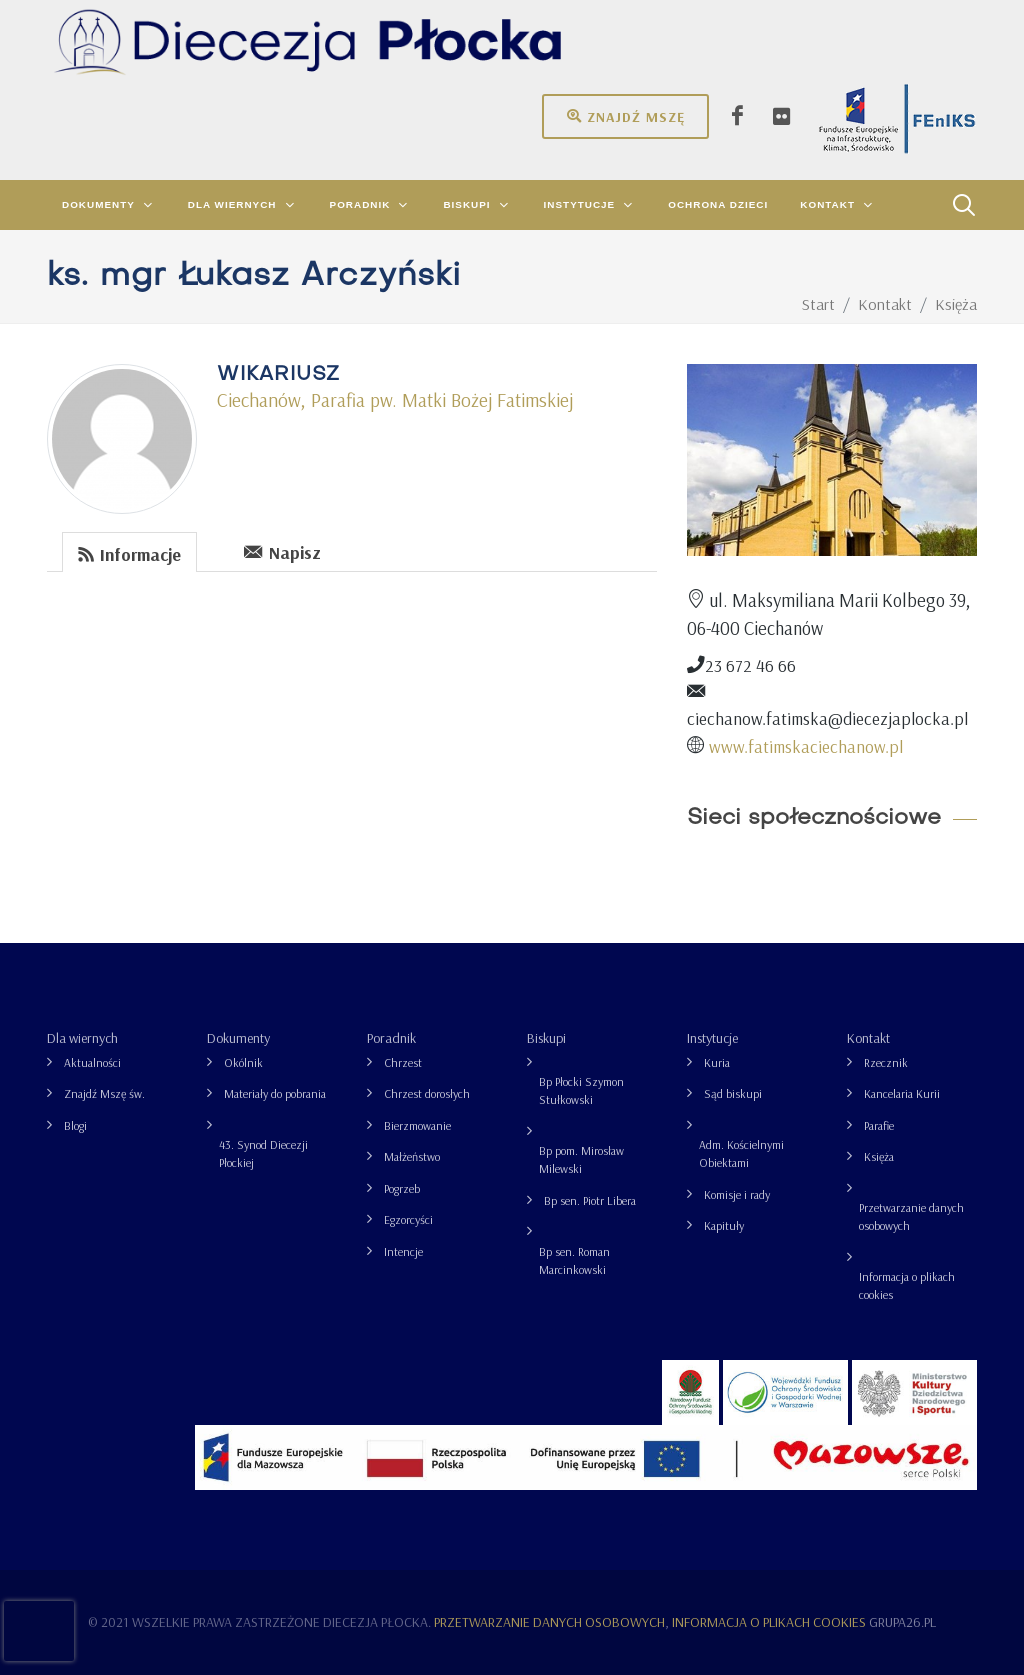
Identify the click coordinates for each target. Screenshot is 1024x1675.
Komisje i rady (737, 1194)
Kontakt (868, 1038)
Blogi (75, 1125)
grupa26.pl (902, 1622)
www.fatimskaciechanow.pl (806, 746)
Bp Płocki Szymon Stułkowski (581, 1090)
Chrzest (403, 1062)
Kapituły (724, 1225)
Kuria (717, 1062)
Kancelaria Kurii (902, 1093)
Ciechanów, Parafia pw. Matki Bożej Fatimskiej (395, 400)
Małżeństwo (412, 1156)
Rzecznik (886, 1062)
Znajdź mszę (625, 116)
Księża (879, 1156)
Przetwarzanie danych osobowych (911, 1216)
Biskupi (546, 1038)
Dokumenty (238, 1038)
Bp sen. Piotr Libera (590, 1200)
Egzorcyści (408, 1219)
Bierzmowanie (417, 1125)
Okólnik (243, 1062)
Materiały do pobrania (275, 1093)
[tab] (130, 550)
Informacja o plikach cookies (907, 1285)
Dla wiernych (82, 1038)
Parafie (879, 1125)
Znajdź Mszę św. (104, 1093)
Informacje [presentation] (129, 553)
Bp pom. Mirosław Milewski (581, 1159)
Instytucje (712, 1038)
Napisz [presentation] (282, 551)
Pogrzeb (402, 1188)
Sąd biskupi (733, 1093)
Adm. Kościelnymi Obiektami (741, 1153)
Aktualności (92, 1062)
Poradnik (391, 1038)
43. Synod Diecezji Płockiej (263, 1153)
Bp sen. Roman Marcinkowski (574, 1260)
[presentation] (213, 551)
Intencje (403, 1251)
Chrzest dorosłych (427, 1093)
